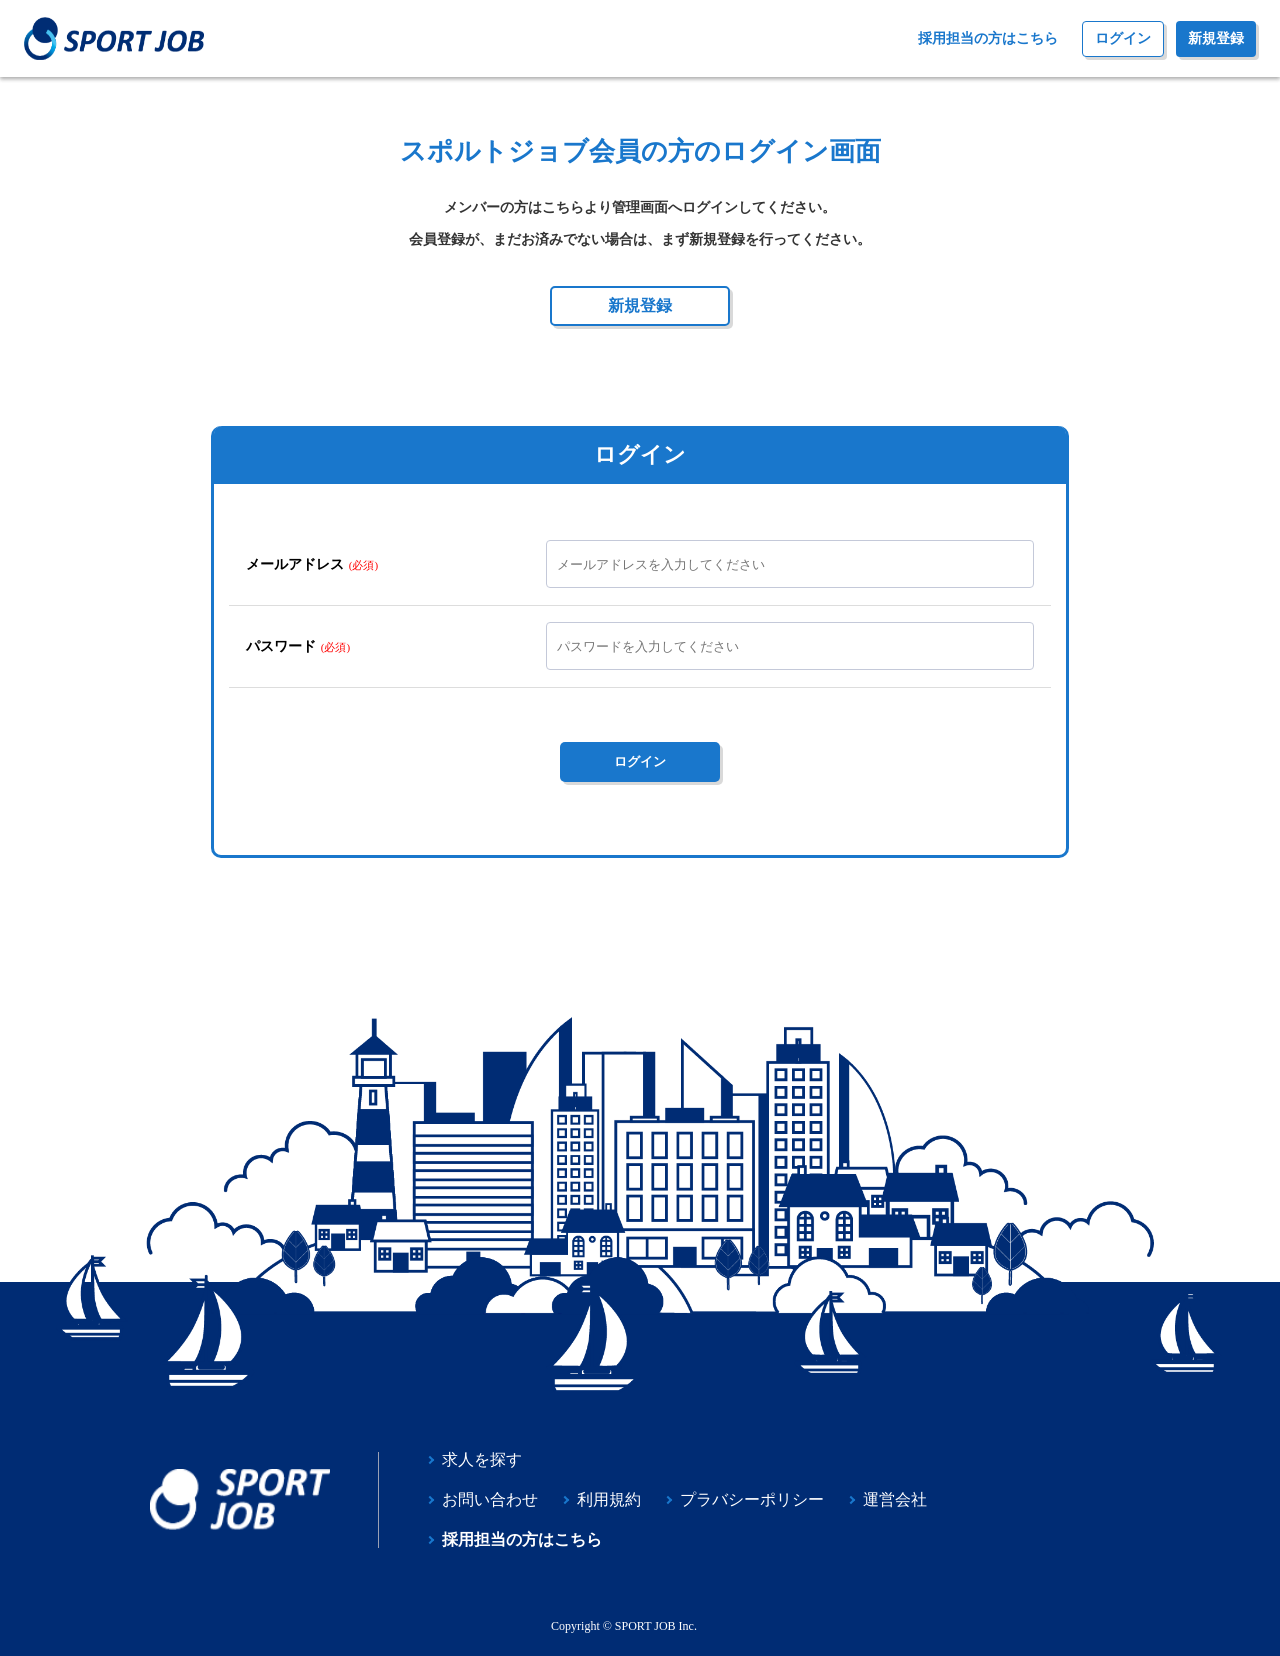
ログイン (1123, 38)
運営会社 (895, 1500)
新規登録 (1216, 38)
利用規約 (609, 1500)
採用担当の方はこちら (988, 39)
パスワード (281, 646)
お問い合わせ (490, 1500)
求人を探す (482, 1460)
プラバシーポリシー (752, 1500)
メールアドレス (295, 564)
